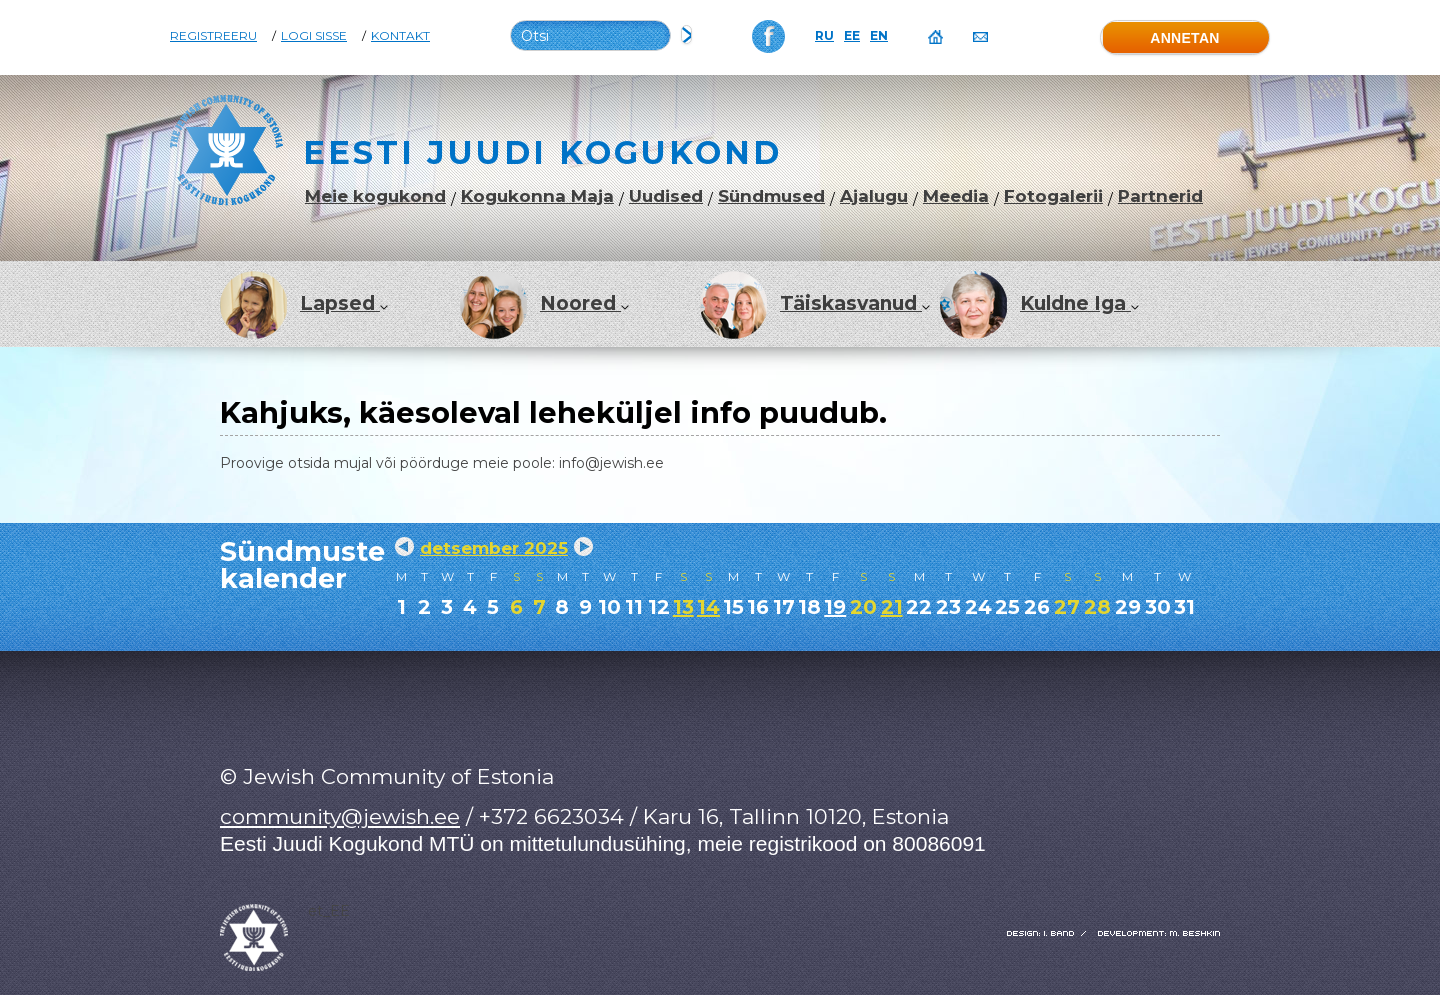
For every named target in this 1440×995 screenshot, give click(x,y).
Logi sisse (314, 36)
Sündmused (771, 196)
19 (835, 607)
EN (879, 36)
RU (824, 36)
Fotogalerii (1053, 196)
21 (892, 607)
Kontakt (400, 36)
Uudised (666, 196)
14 (708, 607)
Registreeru (213, 36)
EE (852, 36)
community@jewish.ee (340, 816)
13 (683, 607)
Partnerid (1160, 196)
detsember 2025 (494, 548)
